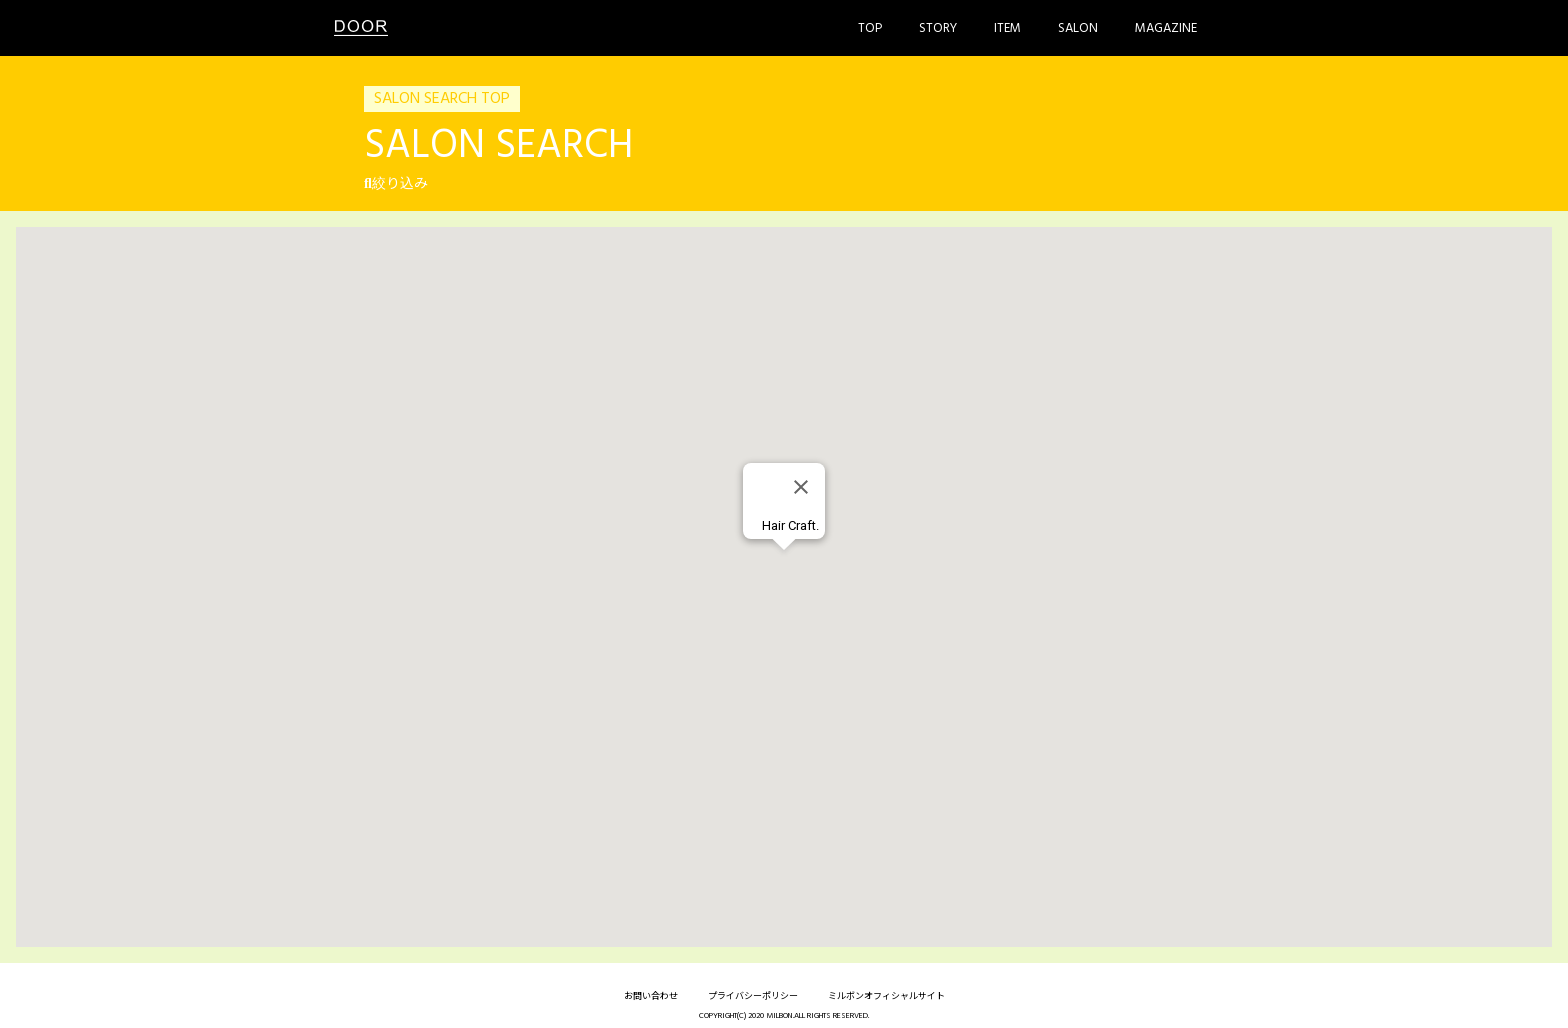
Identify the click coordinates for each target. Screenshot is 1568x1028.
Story (938, 28)
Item (1007, 28)
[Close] (801, 487)
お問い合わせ (651, 997)
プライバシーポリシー (753, 997)
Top (870, 28)
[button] (784, 568)
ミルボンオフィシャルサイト (886, 997)
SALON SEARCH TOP (442, 99)
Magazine (1166, 28)
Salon (1078, 28)
